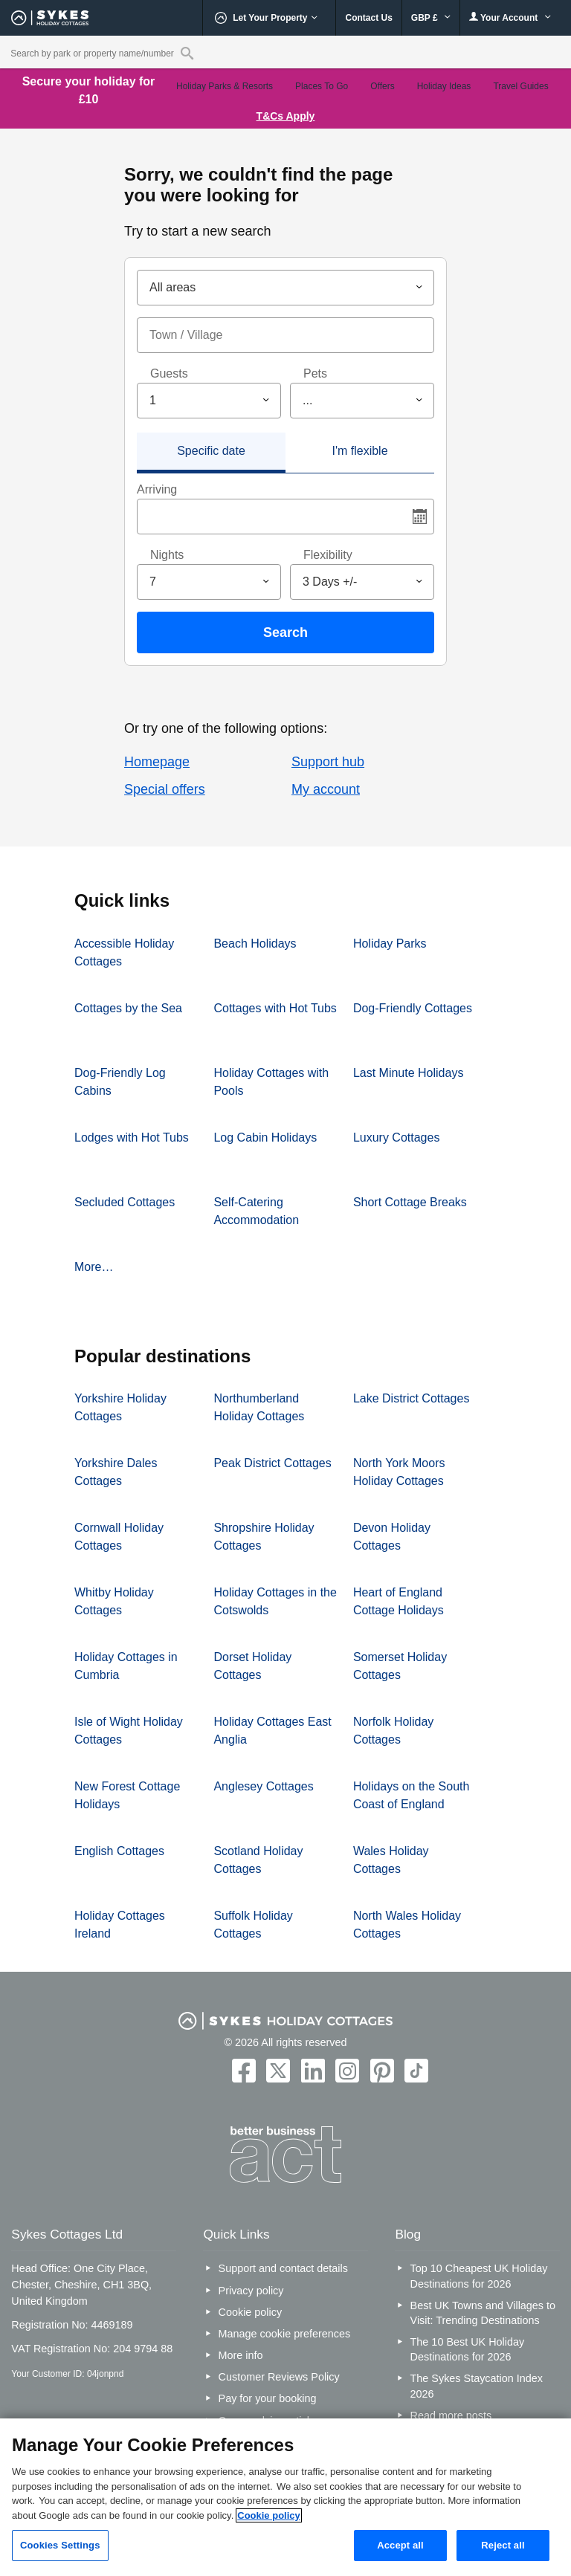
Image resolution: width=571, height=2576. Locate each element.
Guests (169, 373)
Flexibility (327, 554)
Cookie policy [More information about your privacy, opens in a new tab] (268, 2515)
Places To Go (321, 86)
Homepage (157, 761)
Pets (315, 373)
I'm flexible (359, 450)
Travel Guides (520, 86)
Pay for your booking (268, 2398)
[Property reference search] (187, 53)
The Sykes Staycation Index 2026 (476, 2385)
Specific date (211, 450)
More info (241, 2355)
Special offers (164, 789)
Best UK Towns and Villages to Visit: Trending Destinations (482, 2313)
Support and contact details (283, 2268)
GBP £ (431, 18)
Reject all (502, 2545)
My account (325, 789)
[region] (285, 2497)
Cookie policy (251, 2312)
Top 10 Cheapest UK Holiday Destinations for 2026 (479, 2275)
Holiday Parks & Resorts (224, 86)
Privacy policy (251, 2291)
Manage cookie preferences (285, 2334)
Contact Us (368, 18)
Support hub (327, 761)
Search (285, 632)
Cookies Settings (60, 2545)
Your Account (510, 17)
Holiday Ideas (444, 86)
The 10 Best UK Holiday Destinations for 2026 (467, 2349)
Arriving (157, 489)
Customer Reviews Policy (279, 2377)
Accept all (400, 2545)
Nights (167, 554)
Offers (382, 86)
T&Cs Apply (286, 116)
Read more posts (451, 2415)
